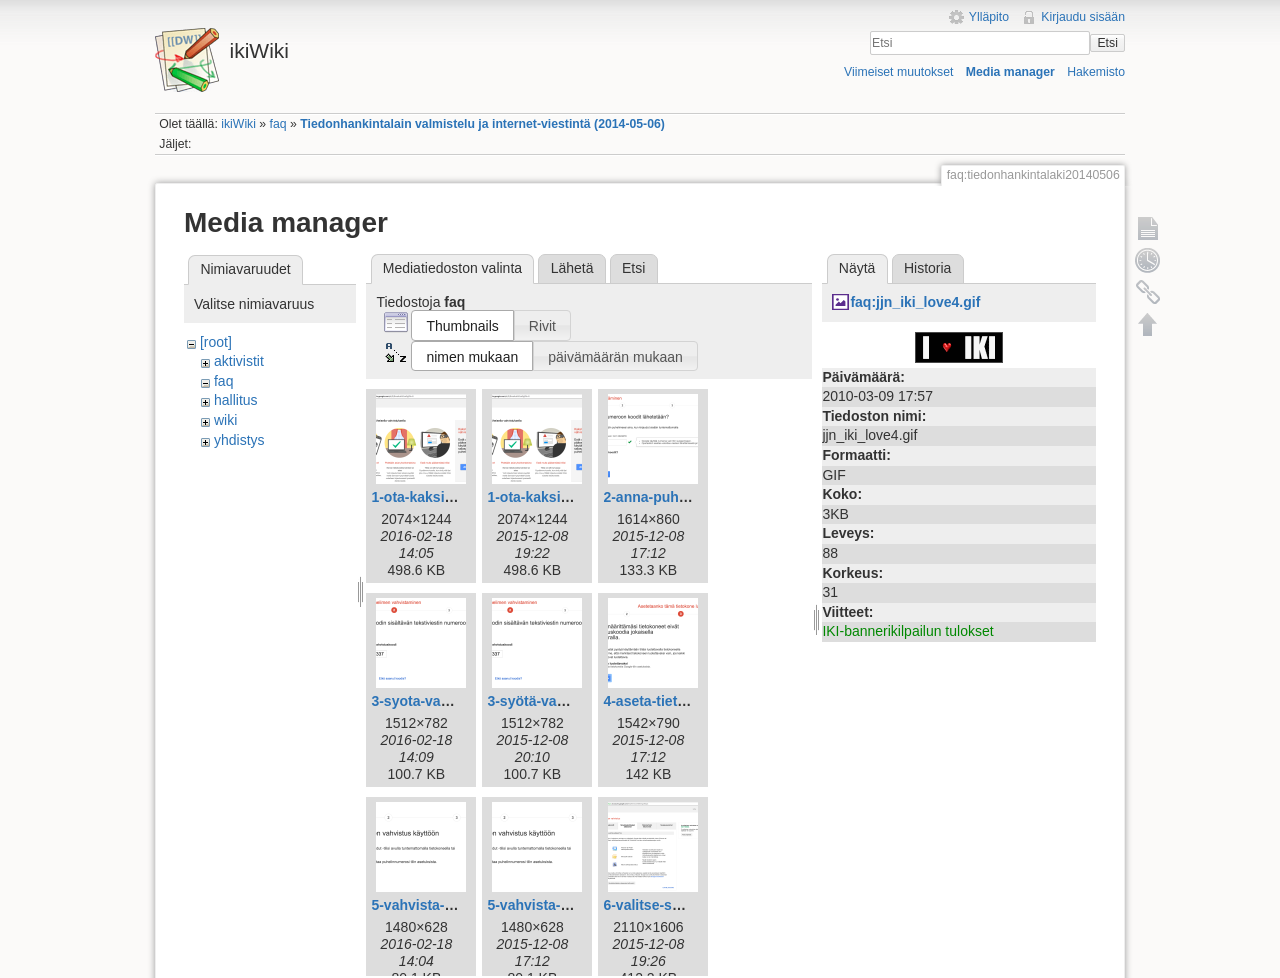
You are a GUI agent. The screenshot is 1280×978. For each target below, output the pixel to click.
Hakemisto (1096, 72)
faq (278, 124)
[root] (216, 342)
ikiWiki (238, 124)
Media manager (1010, 72)
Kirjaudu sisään (1083, 17)
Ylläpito (989, 17)
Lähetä (572, 268)
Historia (927, 268)
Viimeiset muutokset (898, 72)
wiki (225, 420)
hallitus (236, 400)
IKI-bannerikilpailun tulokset (907, 631)
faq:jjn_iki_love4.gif (915, 302)
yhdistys (239, 440)
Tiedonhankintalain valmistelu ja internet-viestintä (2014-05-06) (482, 124)
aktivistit (239, 361)
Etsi (1107, 43)
